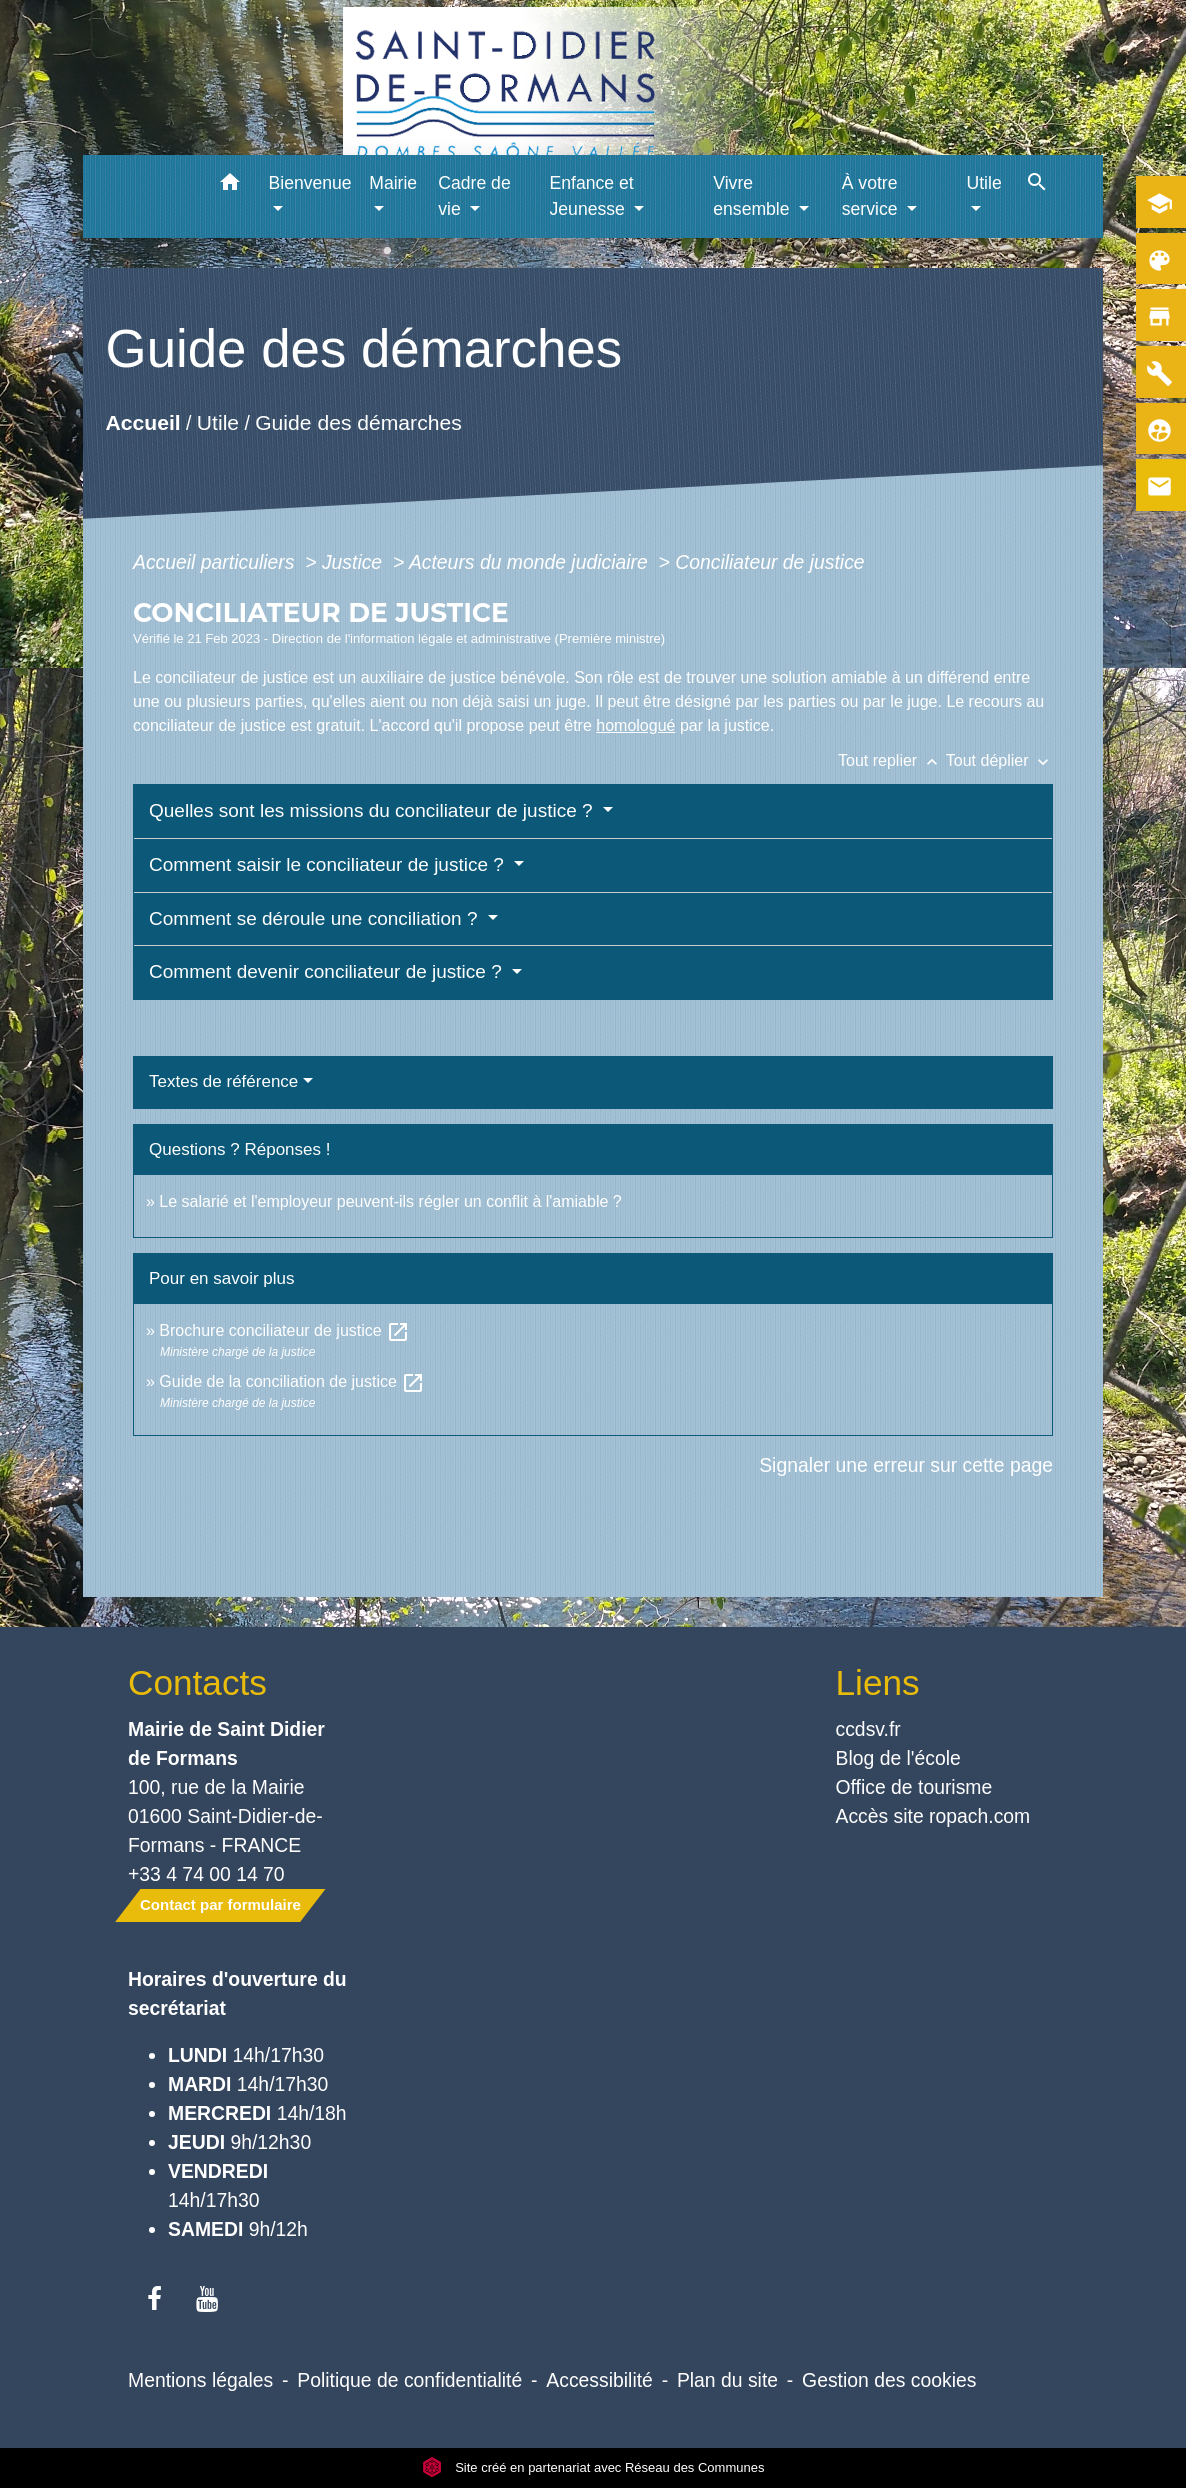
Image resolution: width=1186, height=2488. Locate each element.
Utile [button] (983, 183)
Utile (218, 422)
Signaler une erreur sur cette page (906, 1465)
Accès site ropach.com (933, 1816)
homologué (635, 725)
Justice (355, 562)
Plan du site (727, 2380)
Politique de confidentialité (409, 2380)
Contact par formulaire (220, 1904)
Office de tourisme (914, 1787)
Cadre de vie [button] (474, 196)
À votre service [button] (872, 196)
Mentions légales (200, 2380)
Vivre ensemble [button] (753, 196)
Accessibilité (599, 2380)
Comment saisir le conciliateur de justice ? (329, 864)
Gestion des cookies (889, 2380)
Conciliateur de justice (769, 562)
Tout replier (892, 760)
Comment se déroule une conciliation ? (316, 918)
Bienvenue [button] (310, 183)
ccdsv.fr (868, 1729)
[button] (230, 185)
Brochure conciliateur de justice (284, 1330)
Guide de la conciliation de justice (292, 1381)
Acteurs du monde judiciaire (531, 562)
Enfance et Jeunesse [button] (592, 196)
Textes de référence (223, 1081)
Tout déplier (999, 760)
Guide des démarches (358, 422)
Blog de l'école (898, 1758)
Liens (878, 1682)
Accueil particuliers (216, 562)
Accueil (143, 422)
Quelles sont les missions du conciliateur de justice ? (373, 810)
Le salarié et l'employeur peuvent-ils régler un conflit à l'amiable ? (390, 1201)
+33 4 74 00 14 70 (206, 1874)
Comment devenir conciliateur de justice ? (328, 971)
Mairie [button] (393, 183)
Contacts (197, 1682)
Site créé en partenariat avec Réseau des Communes (593, 2467)
